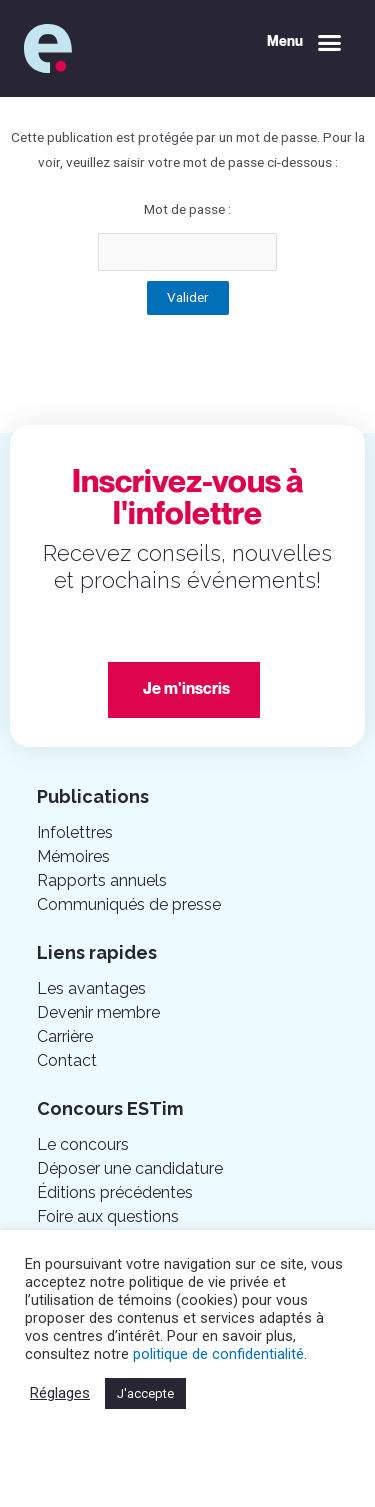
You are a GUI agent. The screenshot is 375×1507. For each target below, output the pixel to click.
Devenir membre (98, 1012)
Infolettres (75, 832)
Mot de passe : (187, 236)
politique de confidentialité (218, 1354)
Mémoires (73, 856)
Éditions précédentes (115, 1192)
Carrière (65, 1036)
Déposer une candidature (130, 1168)
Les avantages (91, 988)
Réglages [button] (60, 1393)
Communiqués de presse (129, 904)
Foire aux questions (108, 1216)
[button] (305, 43)
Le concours (83, 1144)
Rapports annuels (102, 880)
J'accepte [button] (145, 1393)
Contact (67, 1060)
